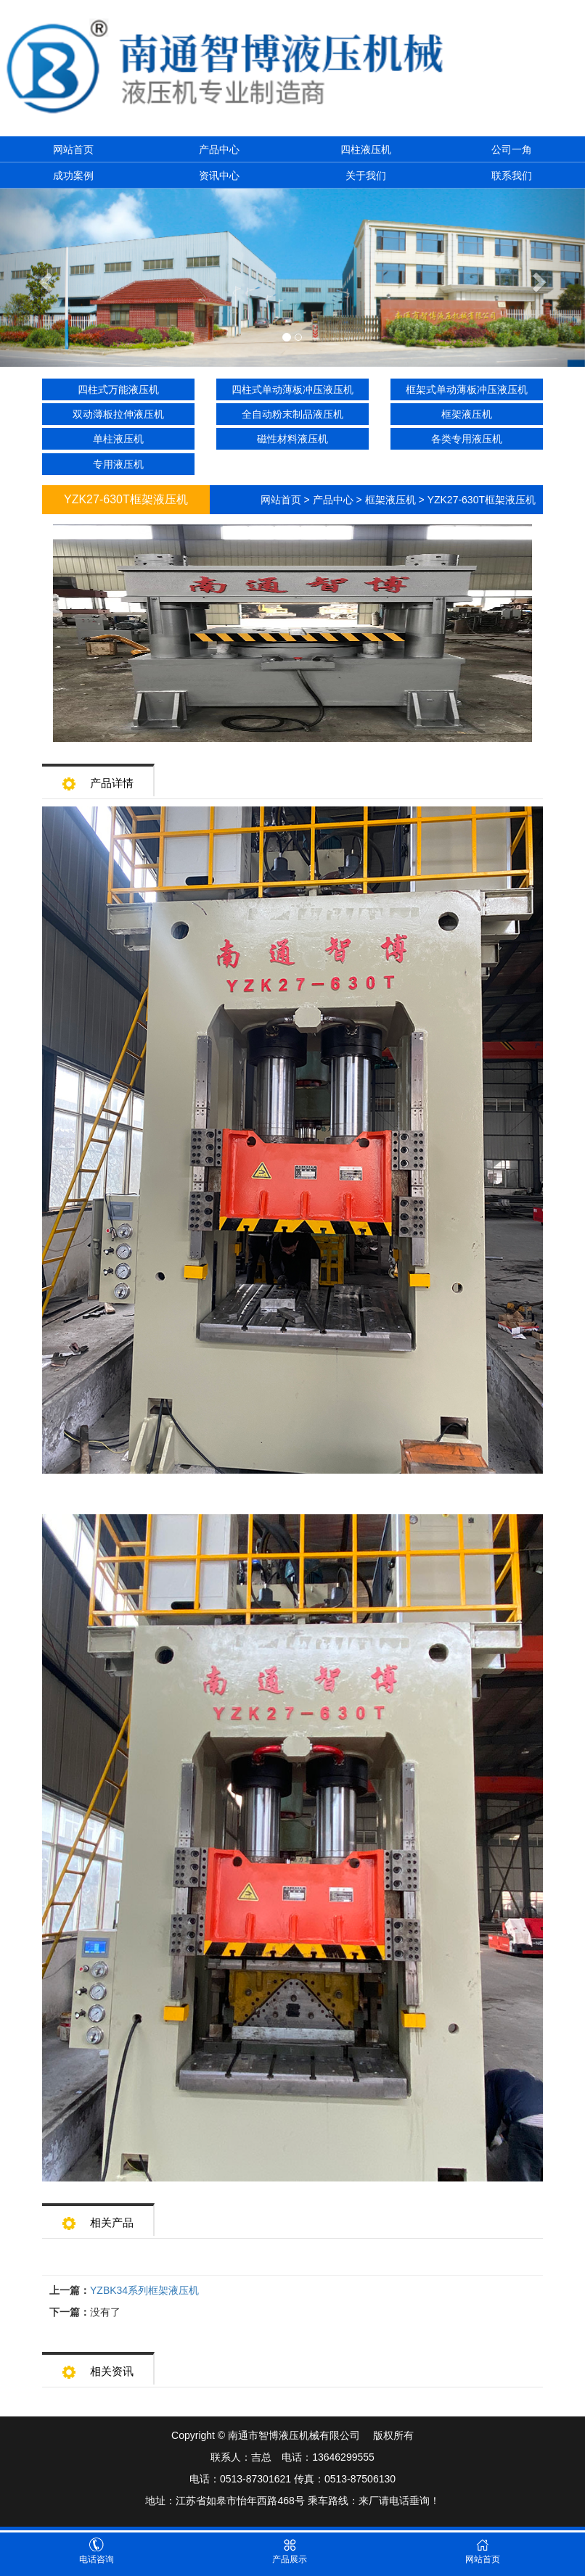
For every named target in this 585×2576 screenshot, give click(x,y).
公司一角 (511, 149)
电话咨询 (96, 2551)
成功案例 (73, 175)
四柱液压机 (365, 149)
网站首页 (73, 149)
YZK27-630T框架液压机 (482, 499)
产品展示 (289, 2551)
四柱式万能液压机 (118, 389)
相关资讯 (98, 2366)
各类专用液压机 (466, 439)
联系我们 (511, 175)
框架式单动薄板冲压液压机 (467, 389)
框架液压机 (466, 414)
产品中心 (219, 149)
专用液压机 (118, 464)
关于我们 (365, 175)
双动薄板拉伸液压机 (118, 414)
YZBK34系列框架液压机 (144, 2290)
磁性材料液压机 (292, 439)
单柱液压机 (118, 439)
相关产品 (98, 2218)
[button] (44, 278)
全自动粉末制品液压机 (292, 414)
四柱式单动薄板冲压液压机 (292, 389)
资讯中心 (219, 175)
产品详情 (98, 778)
